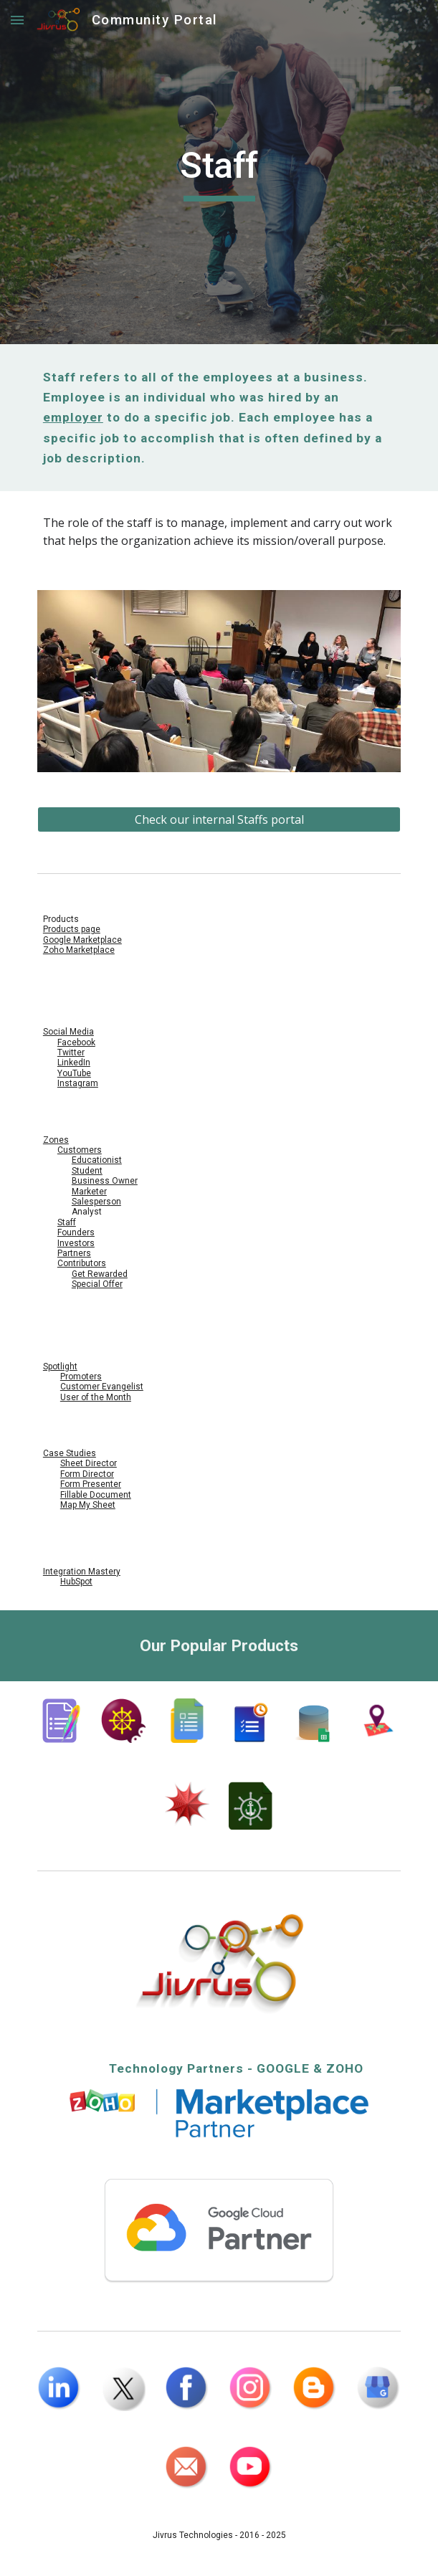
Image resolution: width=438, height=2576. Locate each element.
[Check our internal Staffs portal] (219, 819)
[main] (219, 172)
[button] (17, 19)
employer (73, 417)
